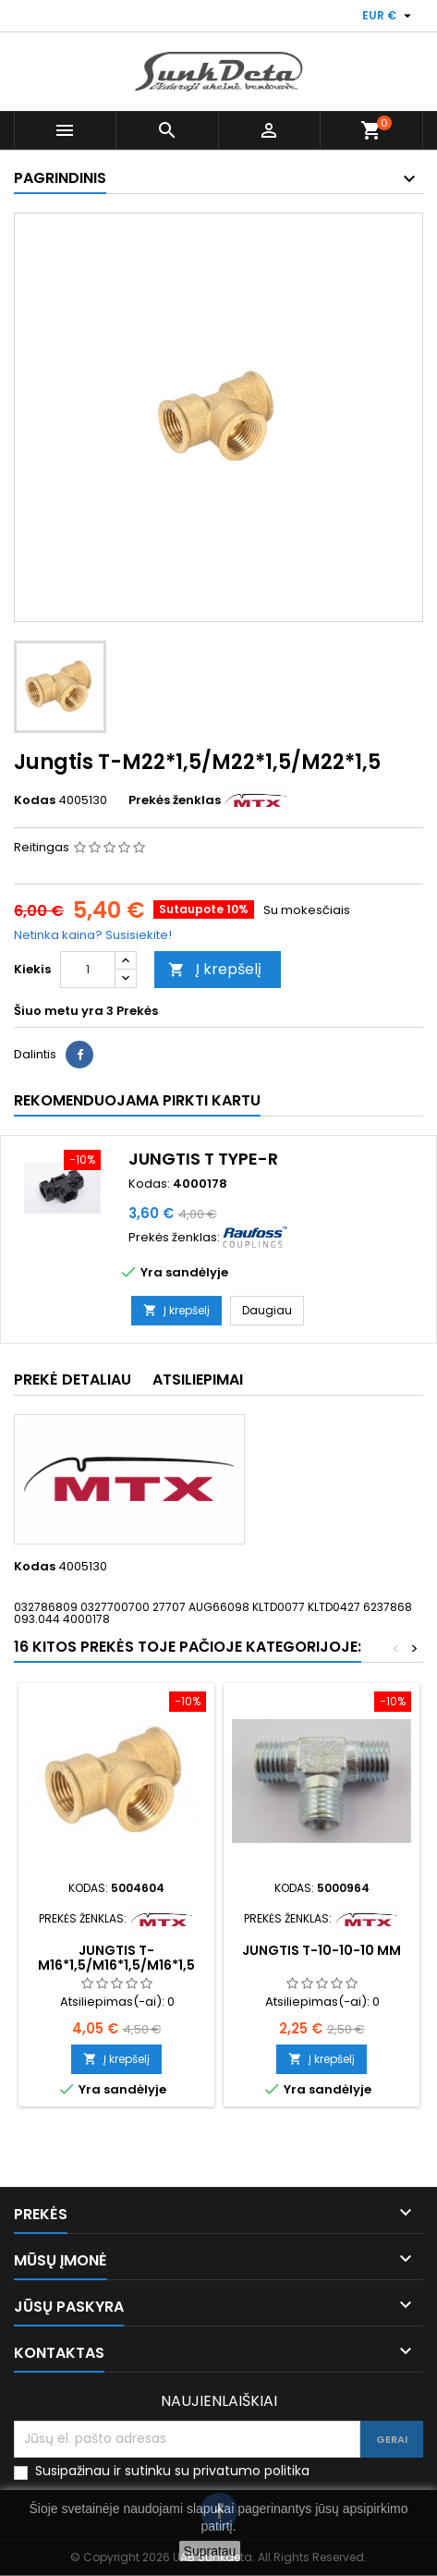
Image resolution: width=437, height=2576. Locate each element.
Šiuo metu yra (58, 1011)
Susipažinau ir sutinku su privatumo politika (172, 2471)
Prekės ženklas (174, 800)
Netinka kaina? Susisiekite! (93, 935)
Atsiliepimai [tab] (197, 1379)
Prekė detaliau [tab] (72, 1379)
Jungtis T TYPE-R (203, 1158)
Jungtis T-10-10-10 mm (321, 1950)
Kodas (34, 800)
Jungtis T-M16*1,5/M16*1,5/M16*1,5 (116, 1957)
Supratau (210, 2551)
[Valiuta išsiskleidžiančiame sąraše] (389, 15)
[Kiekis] (87, 969)
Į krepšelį (214, 969)
